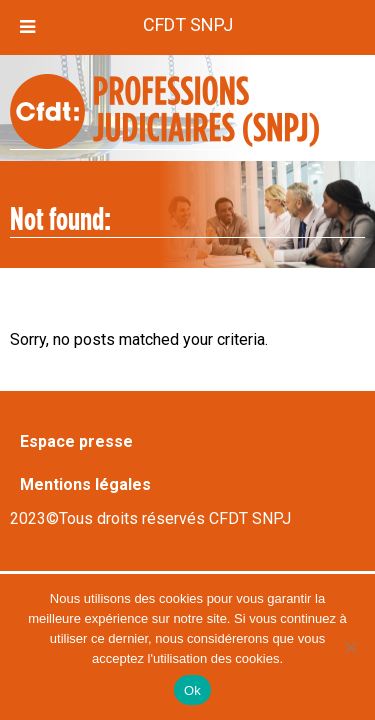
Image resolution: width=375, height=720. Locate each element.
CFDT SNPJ (188, 24)
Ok (192, 690)
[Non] (350, 647)
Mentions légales (85, 484)
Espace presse (76, 441)
